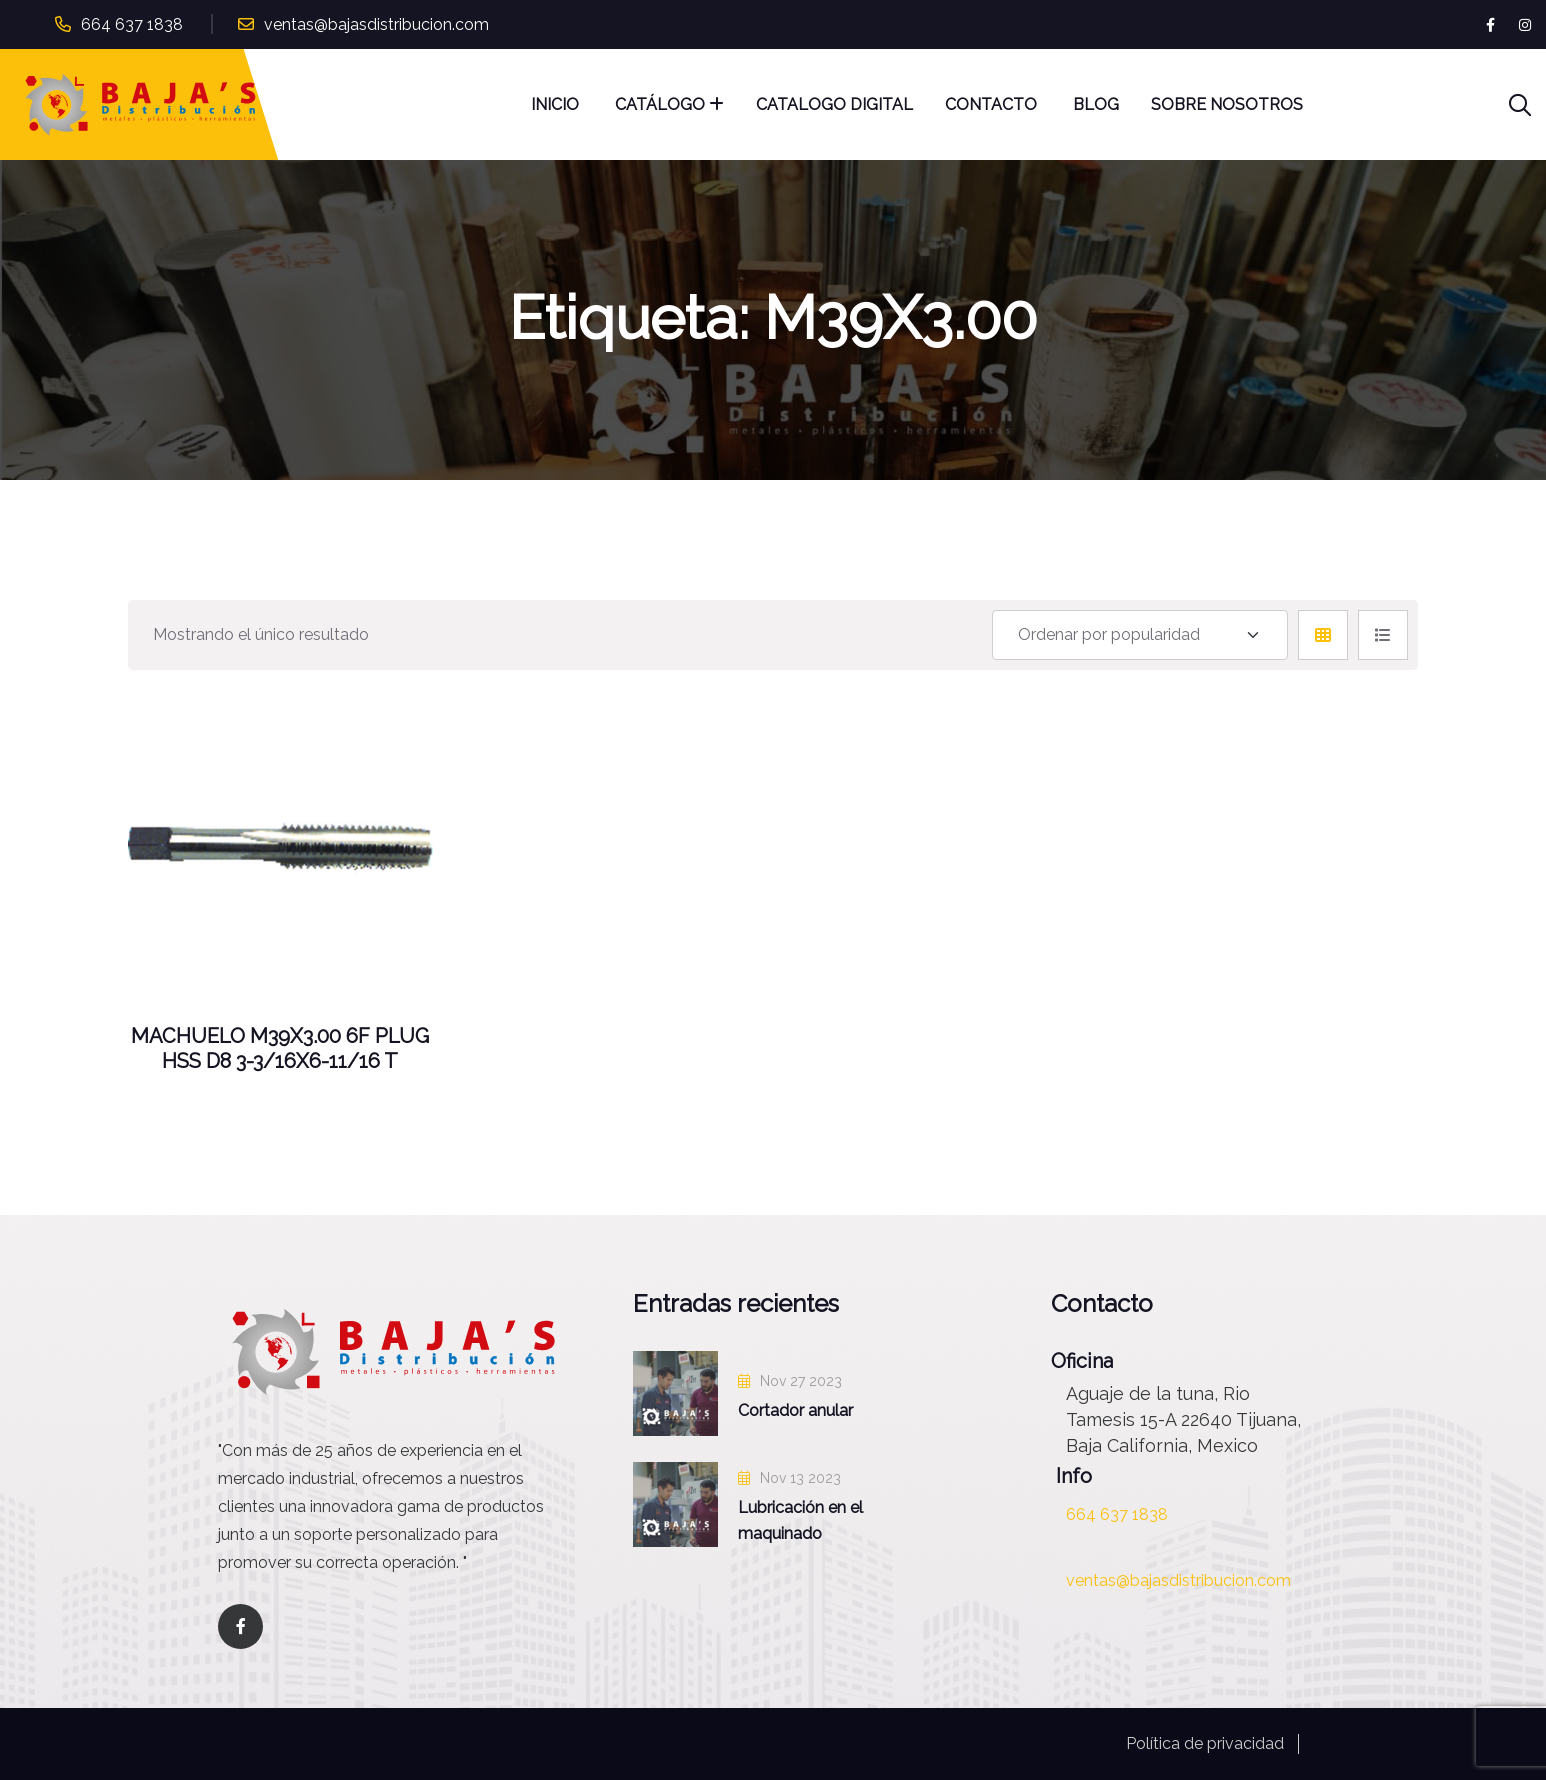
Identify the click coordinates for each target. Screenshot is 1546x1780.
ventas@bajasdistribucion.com (376, 24)
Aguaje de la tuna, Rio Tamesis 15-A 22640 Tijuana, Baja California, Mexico (1183, 1419)
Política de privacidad (1205, 1743)
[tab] (1323, 635)
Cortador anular (795, 1410)
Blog (1096, 104)
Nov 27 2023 (790, 1381)
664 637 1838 (132, 24)
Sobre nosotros (1227, 104)
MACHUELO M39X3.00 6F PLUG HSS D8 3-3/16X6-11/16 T (280, 1049)
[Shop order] (1140, 635)
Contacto (993, 104)
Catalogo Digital (834, 104)
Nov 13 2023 (789, 1478)
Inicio (557, 104)
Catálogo (660, 104)
